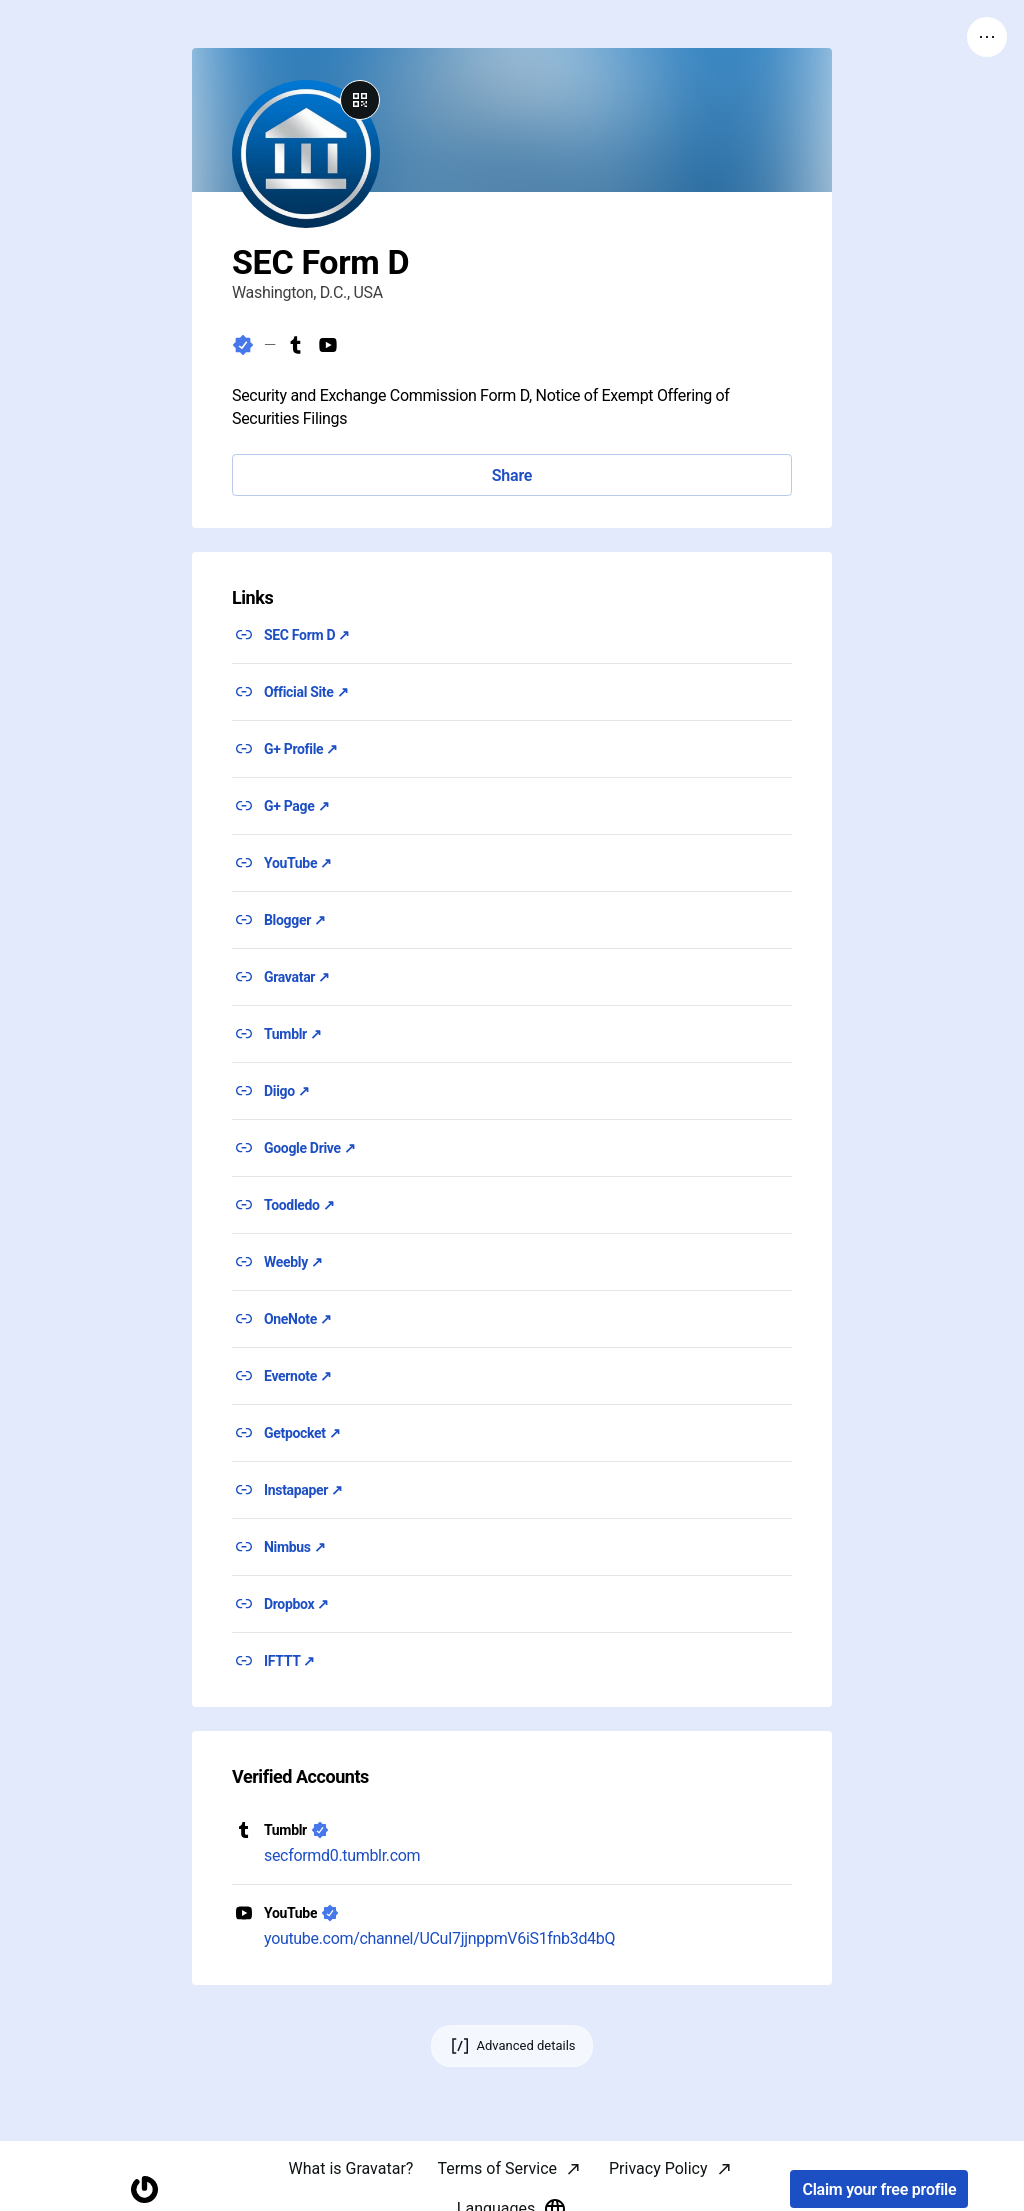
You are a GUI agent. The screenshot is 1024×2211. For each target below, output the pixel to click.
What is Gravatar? (350, 2168)
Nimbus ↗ (295, 1547)
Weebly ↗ (293, 1262)
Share (512, 475)
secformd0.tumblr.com (342, 1855)
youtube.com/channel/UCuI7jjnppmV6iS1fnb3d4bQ (439, 1938)
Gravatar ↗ (297, 977)
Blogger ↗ (295, 920)
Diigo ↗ (287, 1091)
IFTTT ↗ (289, 1661)
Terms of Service (497, 2168)
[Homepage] (144, 2189)
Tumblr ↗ (293, 1034)
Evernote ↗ (298, 1376)
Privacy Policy (658, 2168)
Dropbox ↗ (296, 1604)
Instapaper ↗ (303, 1490)
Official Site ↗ (306, 692)
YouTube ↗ (298, 863)
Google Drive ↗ (310, 1148)
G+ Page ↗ (296, 806)
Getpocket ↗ (302, 1433)
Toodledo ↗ (299, 1205)
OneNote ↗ (298, 1319)
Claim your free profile (879, 2189)
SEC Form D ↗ (307, 635)
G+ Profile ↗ (301, 749)
